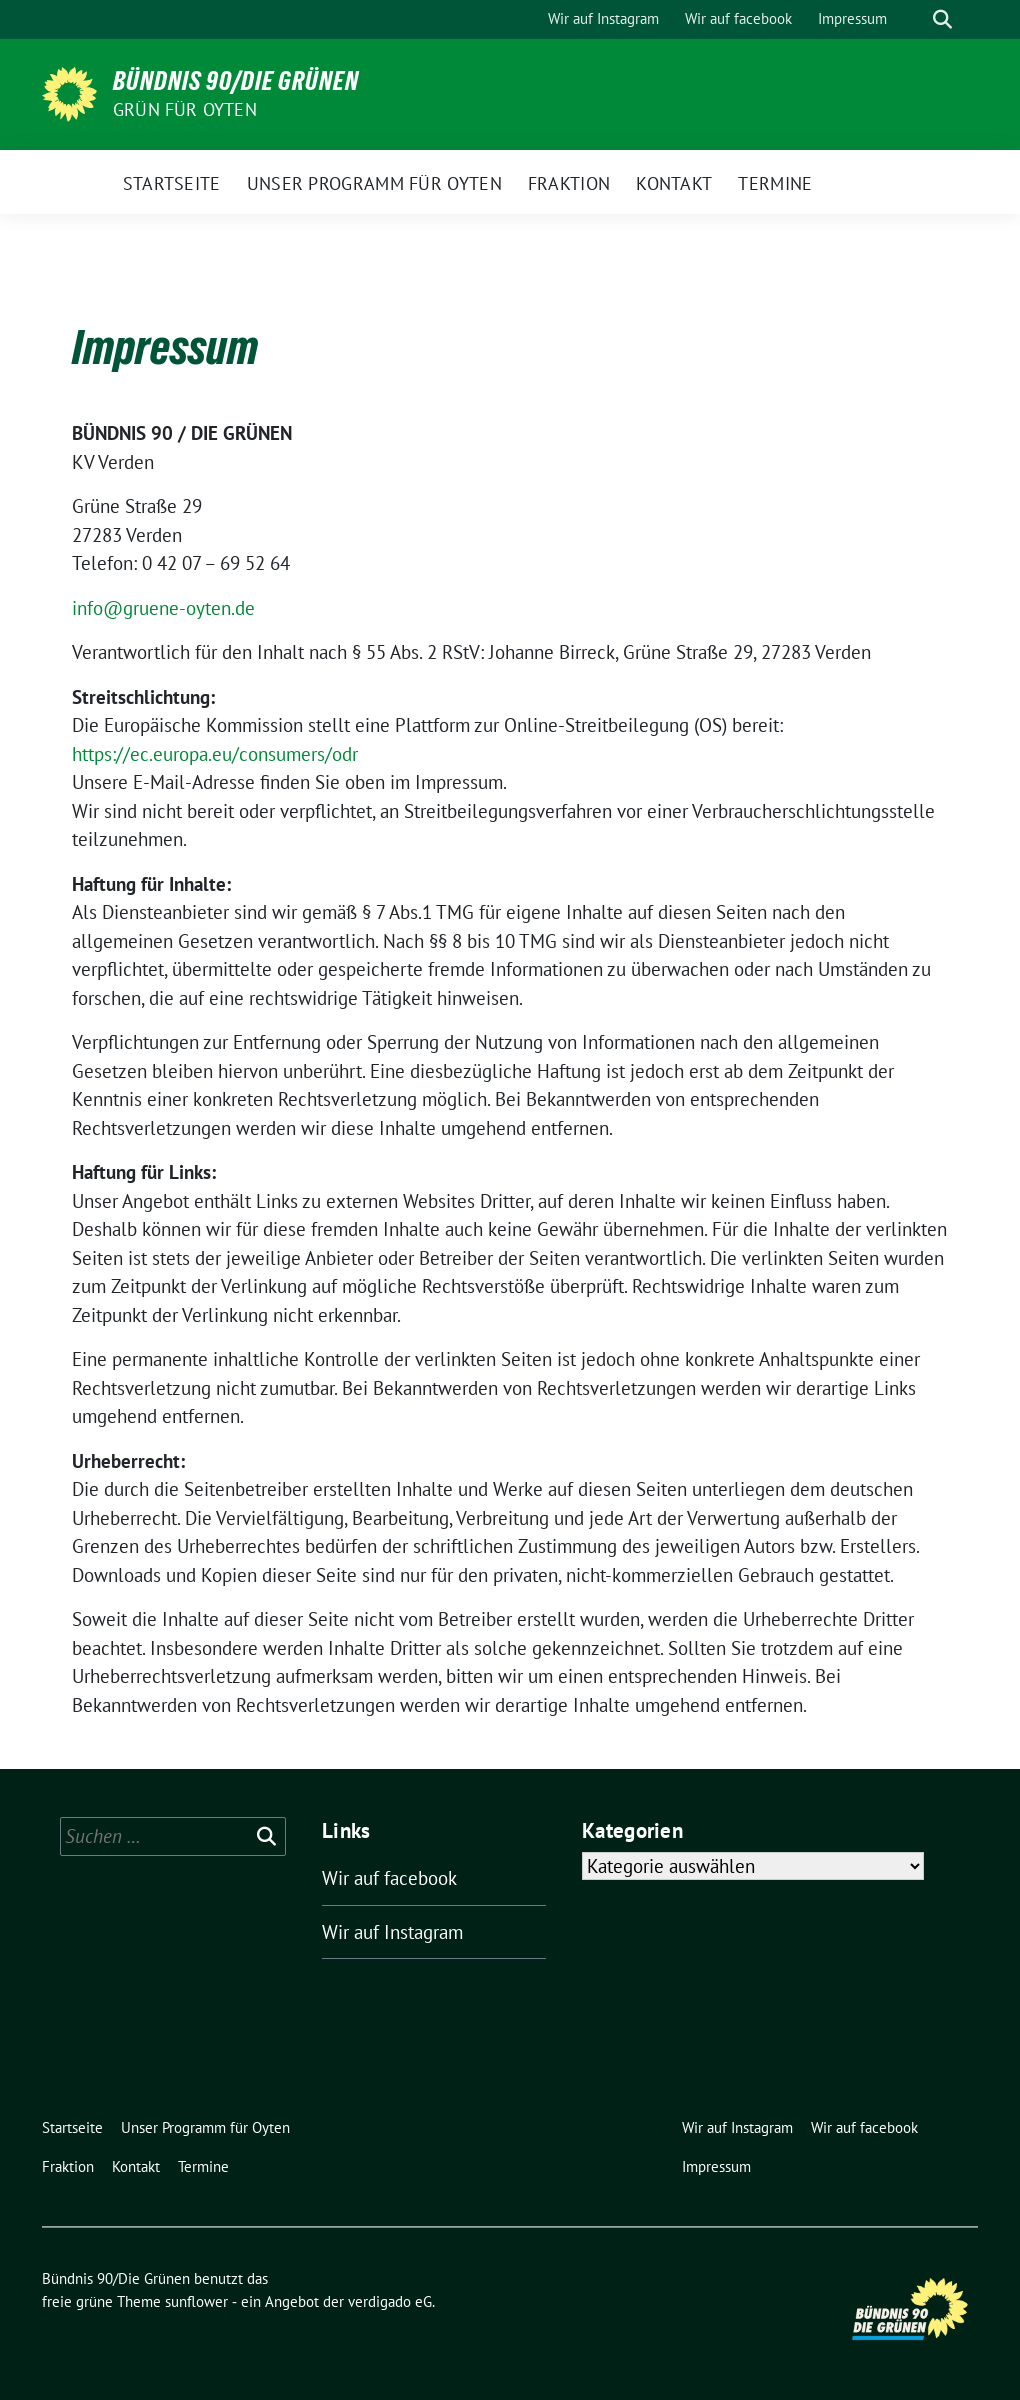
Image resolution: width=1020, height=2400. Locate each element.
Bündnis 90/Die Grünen (236, 81)
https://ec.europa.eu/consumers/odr (215, 754)
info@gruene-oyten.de (163, 608)
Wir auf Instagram (392, 1932)
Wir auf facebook (389, 1878)
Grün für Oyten (185, 109)
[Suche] (914, 19)
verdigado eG (390, 2301)
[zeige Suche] (942, 19)
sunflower (196, 2301)
